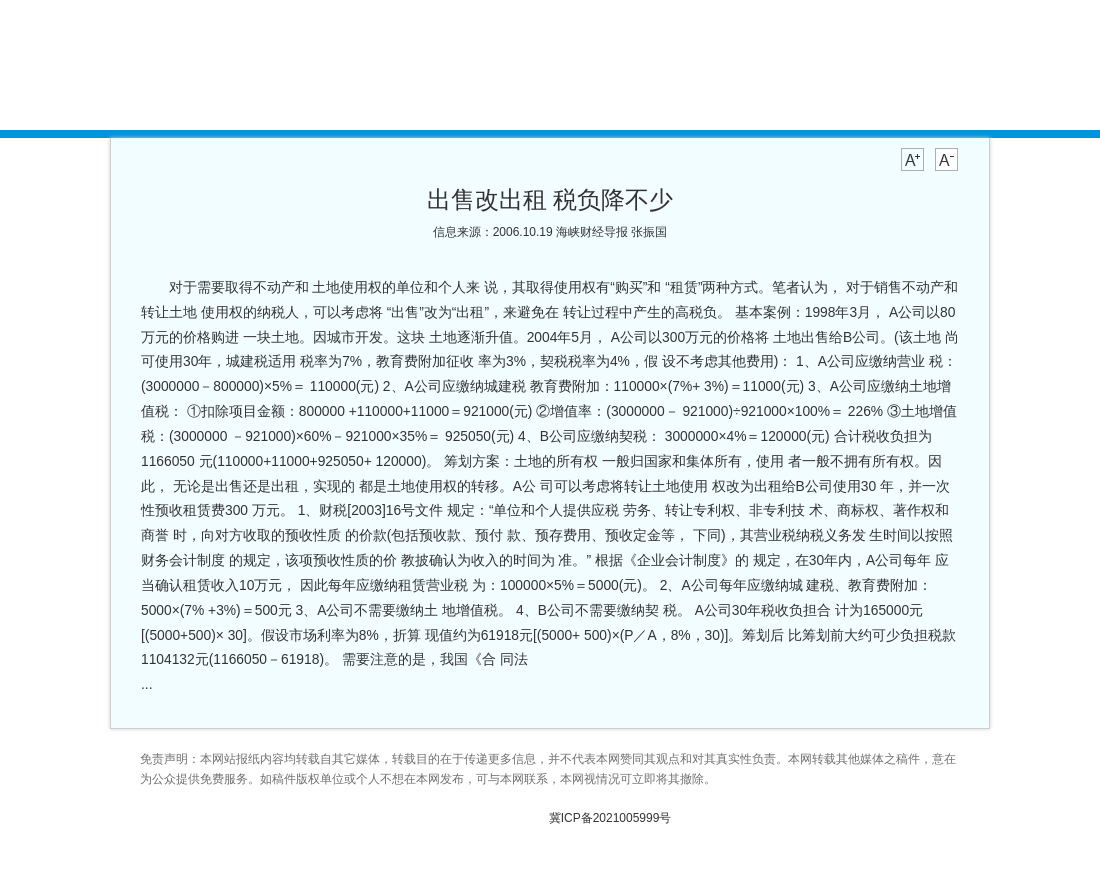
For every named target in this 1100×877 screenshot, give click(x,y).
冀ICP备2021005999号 (610, 818)
